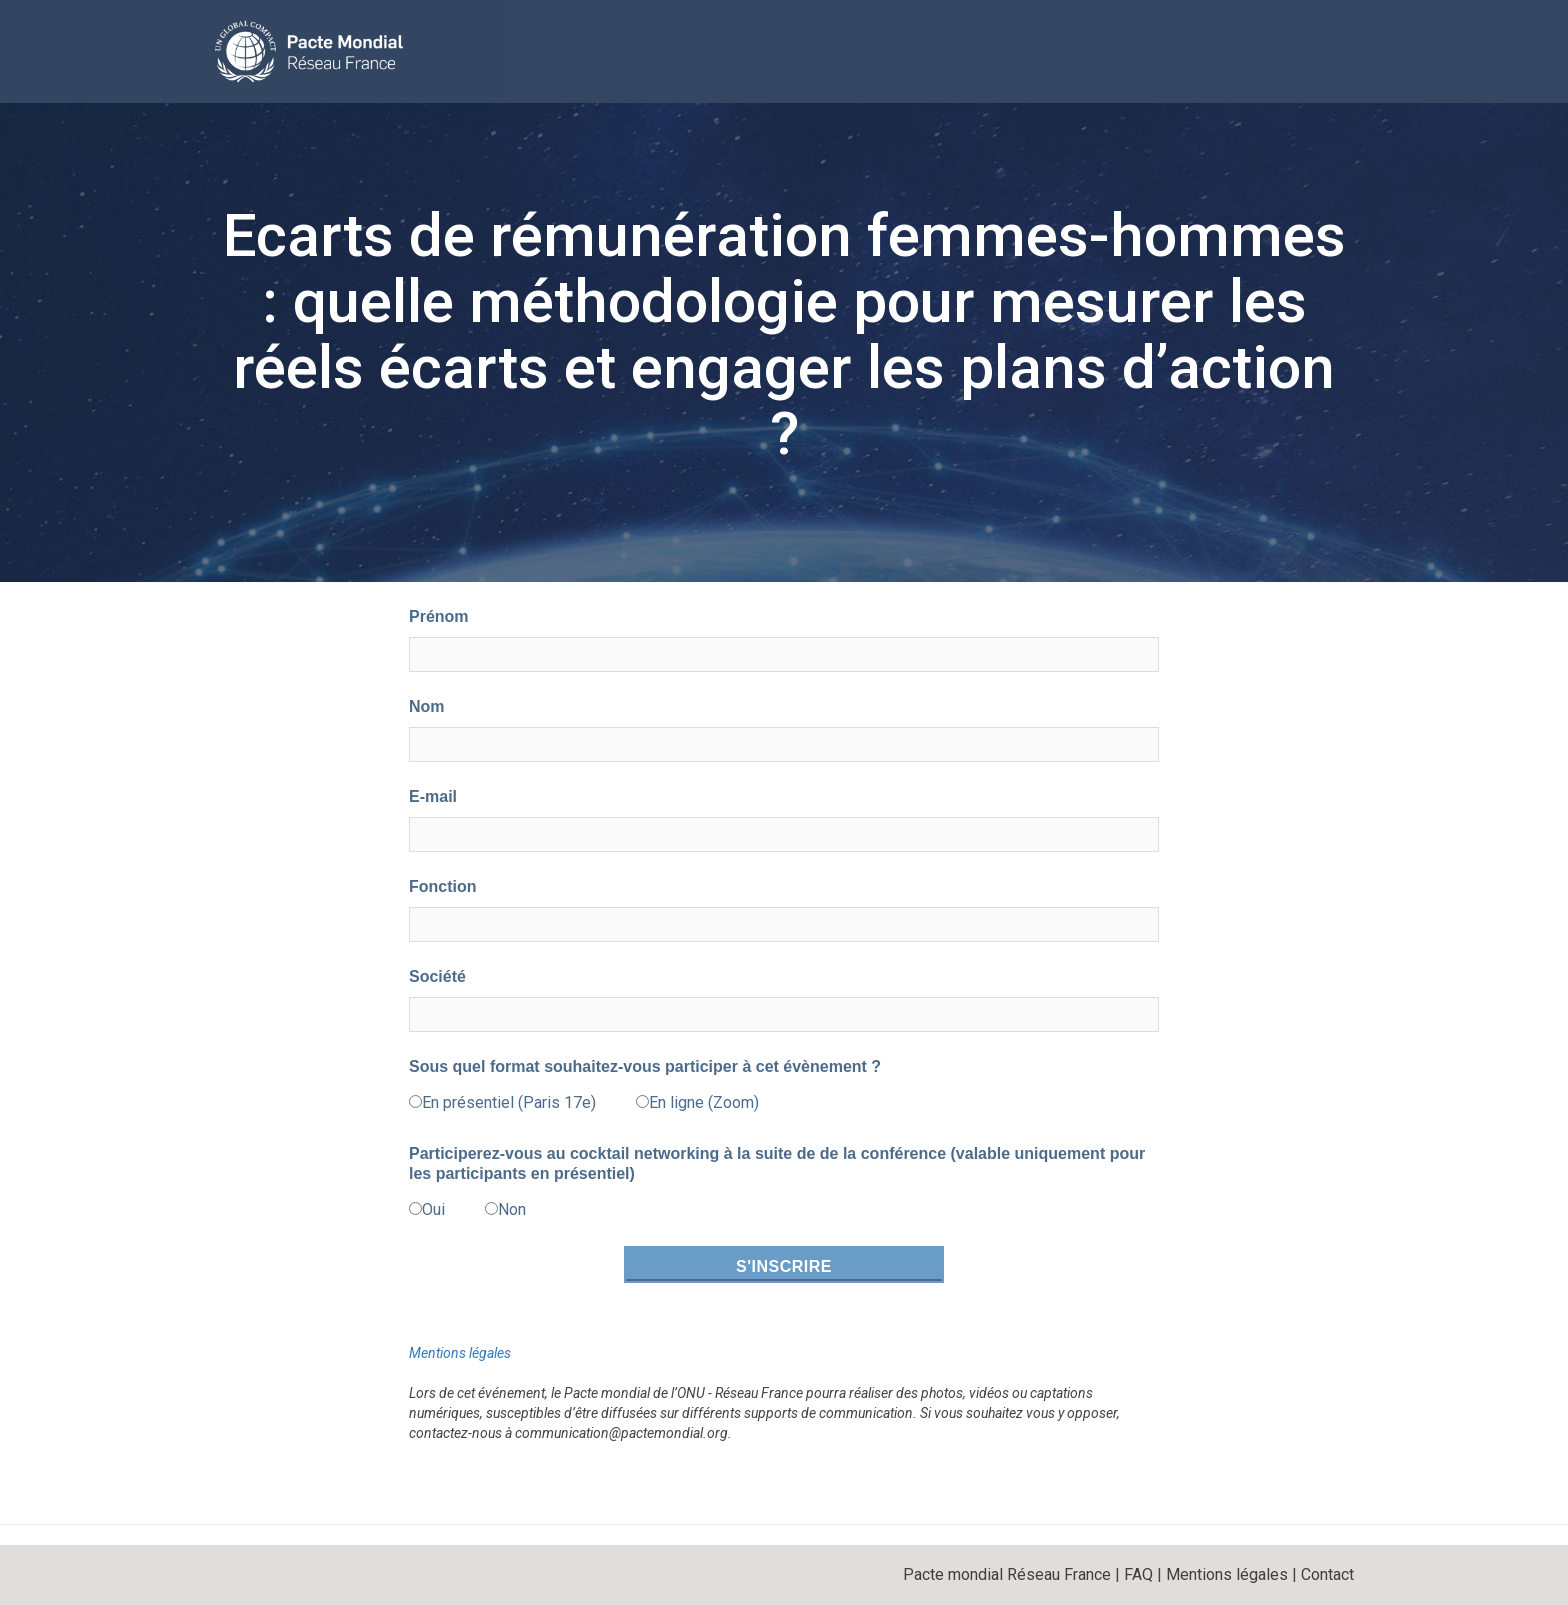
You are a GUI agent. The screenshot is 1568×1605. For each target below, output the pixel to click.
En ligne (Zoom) (704, 1102)
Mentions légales (460, 1353)
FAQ (1138, 1574)
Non (512, 1209)
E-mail (433, 796)
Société (437, 976)
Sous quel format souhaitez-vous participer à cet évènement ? (645, 1066)
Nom (427, 706)
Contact (1327, 1574)
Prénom (439, 616)
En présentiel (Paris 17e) (509, 1102)
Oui (433, 1209)
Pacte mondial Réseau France (1007, 1574)
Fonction (443, 886)
